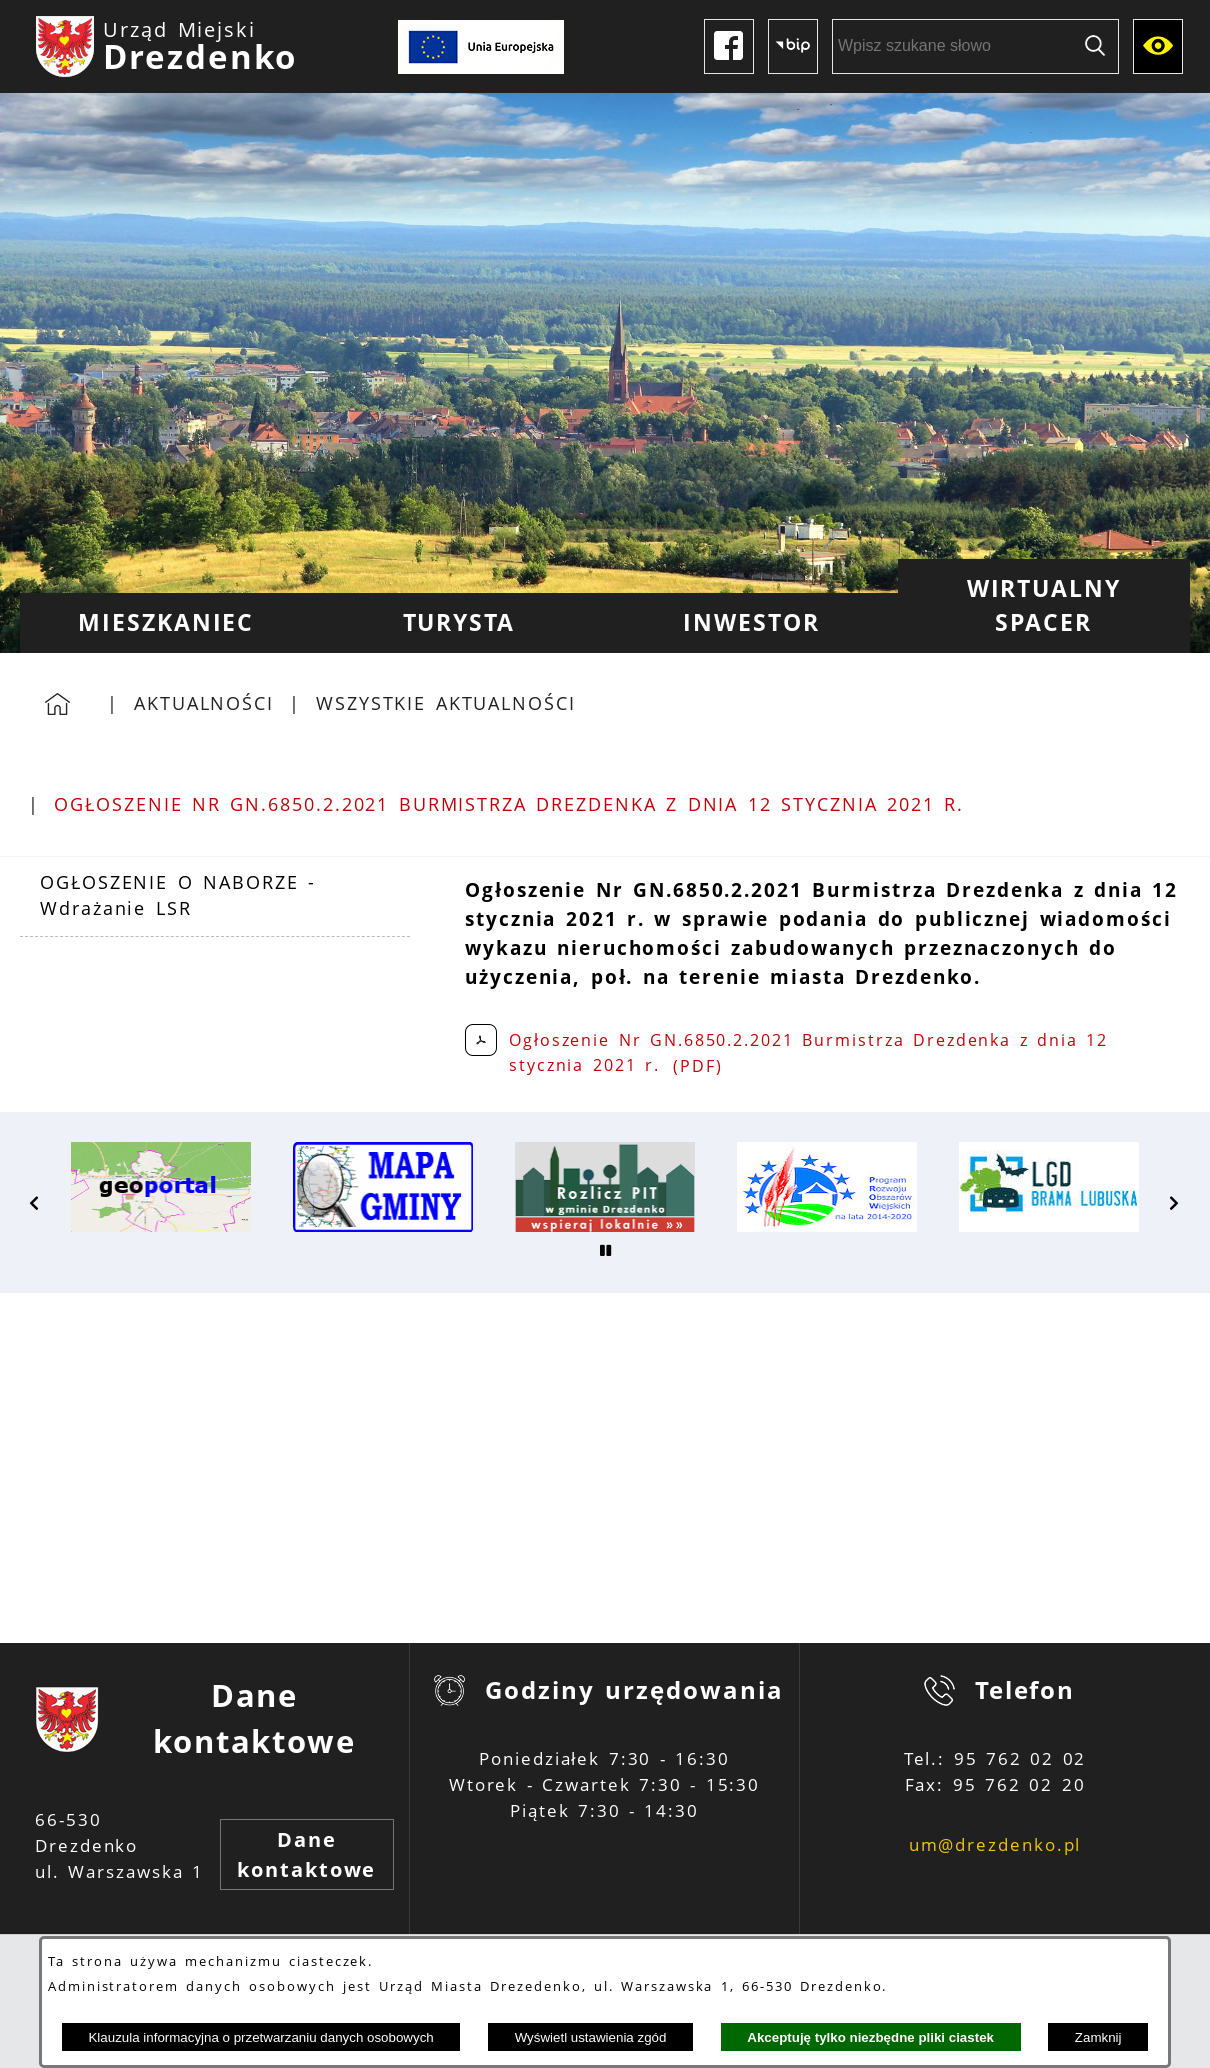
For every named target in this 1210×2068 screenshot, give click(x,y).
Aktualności (204, 703)
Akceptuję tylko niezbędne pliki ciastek (870, 2037)
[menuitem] (166, 623)
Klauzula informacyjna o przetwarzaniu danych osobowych (260, 2037)
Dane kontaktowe (306, 1854)
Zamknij (1098, 2037)
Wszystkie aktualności (446, 703)
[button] (35, 1203)
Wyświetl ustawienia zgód (591, 2037)
